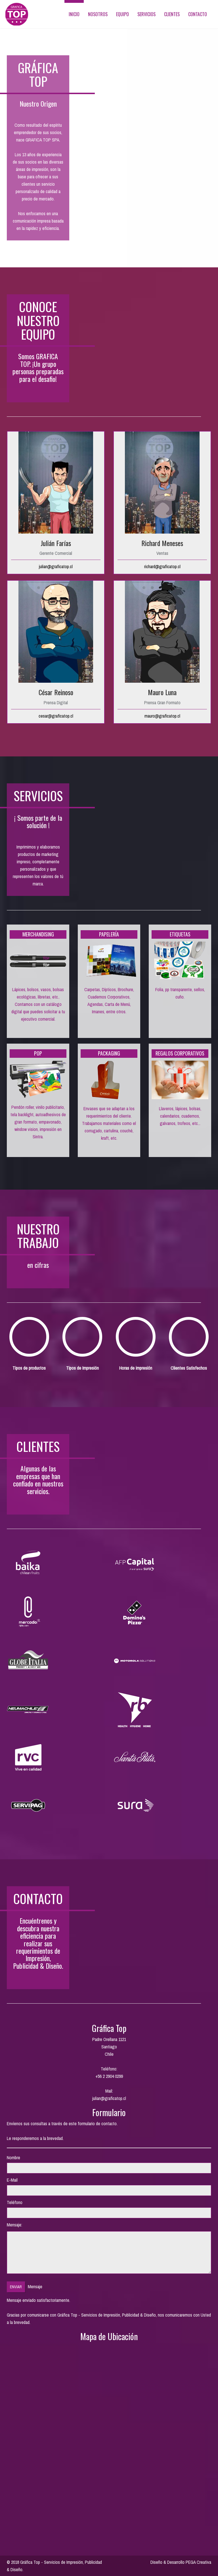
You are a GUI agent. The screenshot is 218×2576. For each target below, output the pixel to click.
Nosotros (98, 14)
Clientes (172, 14)
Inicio (74, 14)
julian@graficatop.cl (56, 566)
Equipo (122, 14)
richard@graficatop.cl (162, 566)
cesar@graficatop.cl (56, 716)
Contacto (197, 14)
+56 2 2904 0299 (109, 2076)
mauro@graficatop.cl (162, 716)
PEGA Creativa (198, 2562)
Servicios (146, 14)
